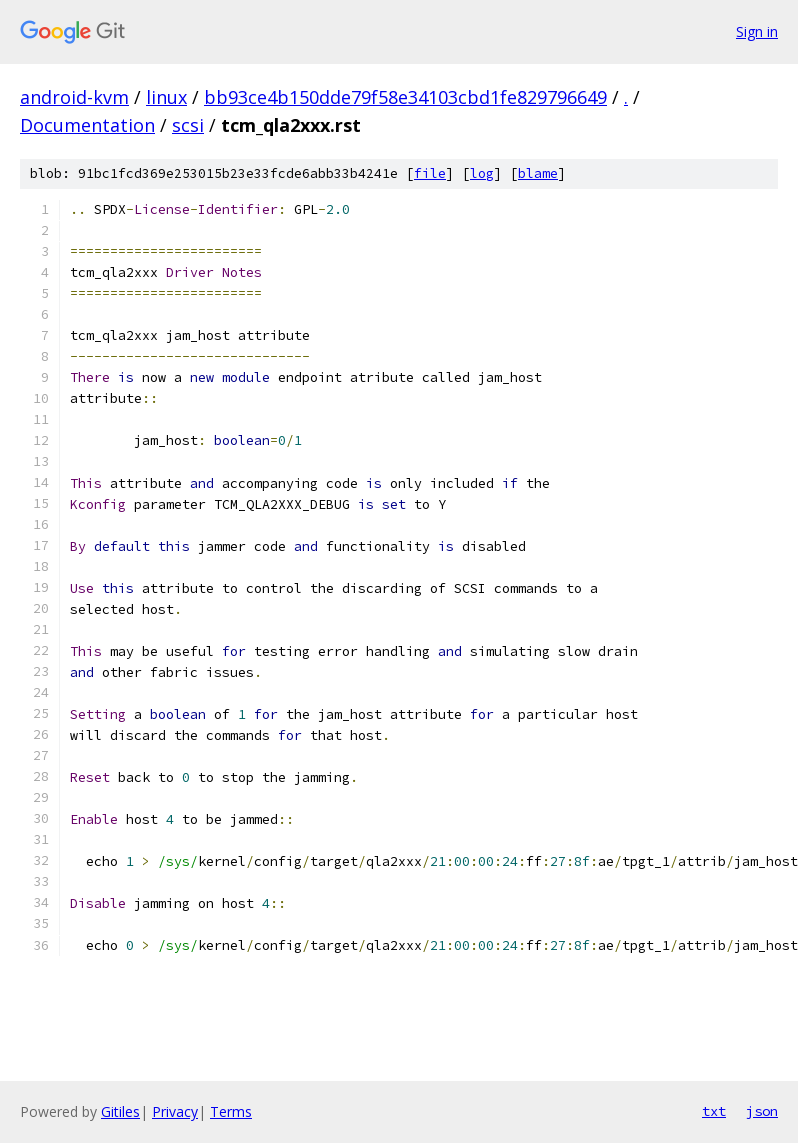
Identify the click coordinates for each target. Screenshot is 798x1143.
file (430, 173)
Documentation (87, 125)
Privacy (175, 1111)
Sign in (757, 31)
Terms (231, 1111)
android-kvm (74, 97)
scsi (188, 125)
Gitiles (120, 1111)
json (762, 1111)
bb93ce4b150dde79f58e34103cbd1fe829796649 (405, 97)
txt (714, 1111)
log (482, 173)
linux (166, 97)
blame (538, 173)
